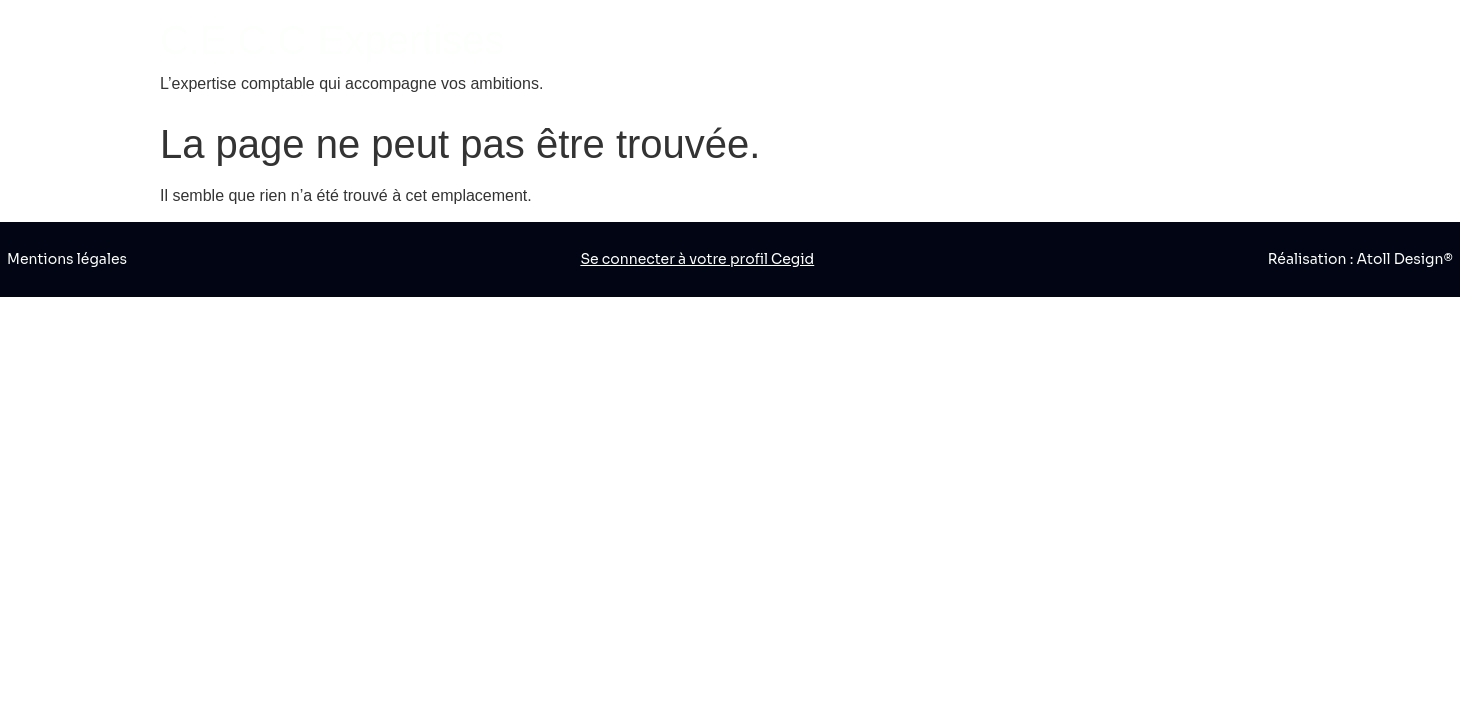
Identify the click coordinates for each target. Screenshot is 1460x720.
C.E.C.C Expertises (332, 40)
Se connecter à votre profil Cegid (697, 259)
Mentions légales (67, 259)
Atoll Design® (1405, 259)
